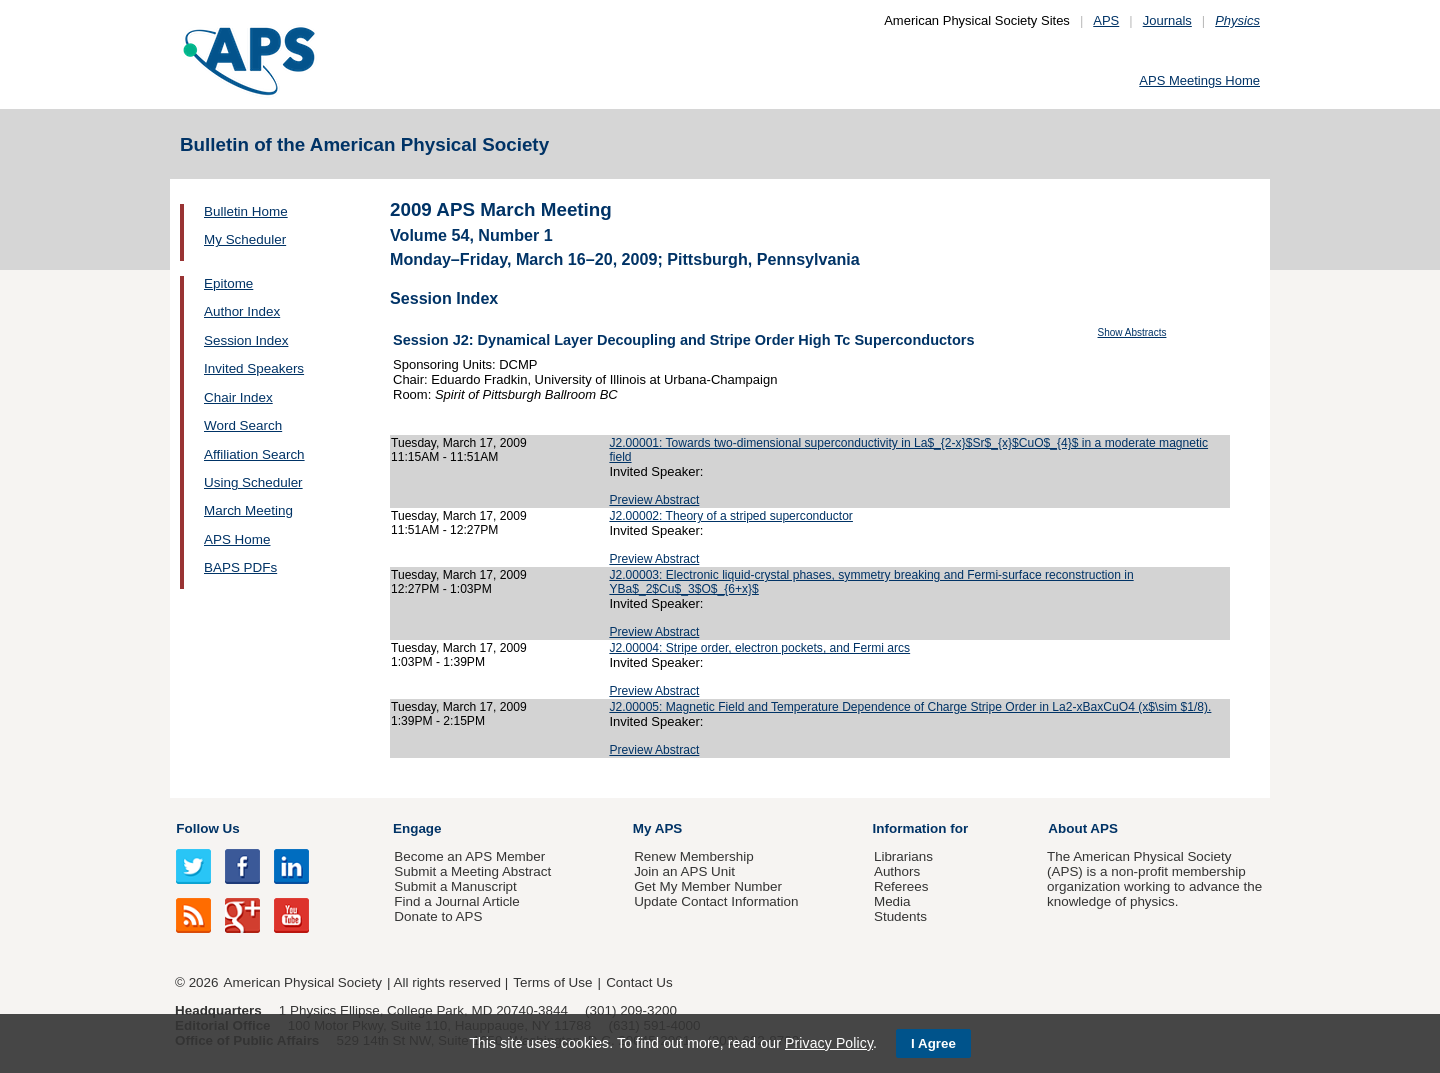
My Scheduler (245, 239)
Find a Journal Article (456, 901)
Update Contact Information (716, 901)
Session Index (246, 340)
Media (892, 901)
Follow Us (207, 828)
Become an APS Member (469, 856)
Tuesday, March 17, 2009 (459, 443)
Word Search (243, 425)
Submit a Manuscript (455, 886)
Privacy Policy (829, 1043)
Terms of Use (552, 982)
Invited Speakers (254, 368)
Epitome (228, 283)
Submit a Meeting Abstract (472, 871)
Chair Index (238, 397)
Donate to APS (438, 916)
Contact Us (639, 982)
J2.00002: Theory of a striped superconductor (731, 516)
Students (900, 916)
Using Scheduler (253, 482)
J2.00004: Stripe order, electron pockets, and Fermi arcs (759, 648)
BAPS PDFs (240, 567)
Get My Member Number (708, 886)
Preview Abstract (654, 500)
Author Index (242, 311)
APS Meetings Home (1199, 80)
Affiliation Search (254, 454)
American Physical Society (303, 982)
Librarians (903, 856)
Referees (901, 886)
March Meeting (248, 510)
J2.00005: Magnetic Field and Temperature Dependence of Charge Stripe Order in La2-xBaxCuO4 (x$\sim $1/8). (910, 707)
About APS (1083, 828)
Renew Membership (694, 856)
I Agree (933, 1043)
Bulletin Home (246, 211)
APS (1106, 20)
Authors (897, 871)
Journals (1167, 20)
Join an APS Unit (684, 871)
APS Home (237, 539)
